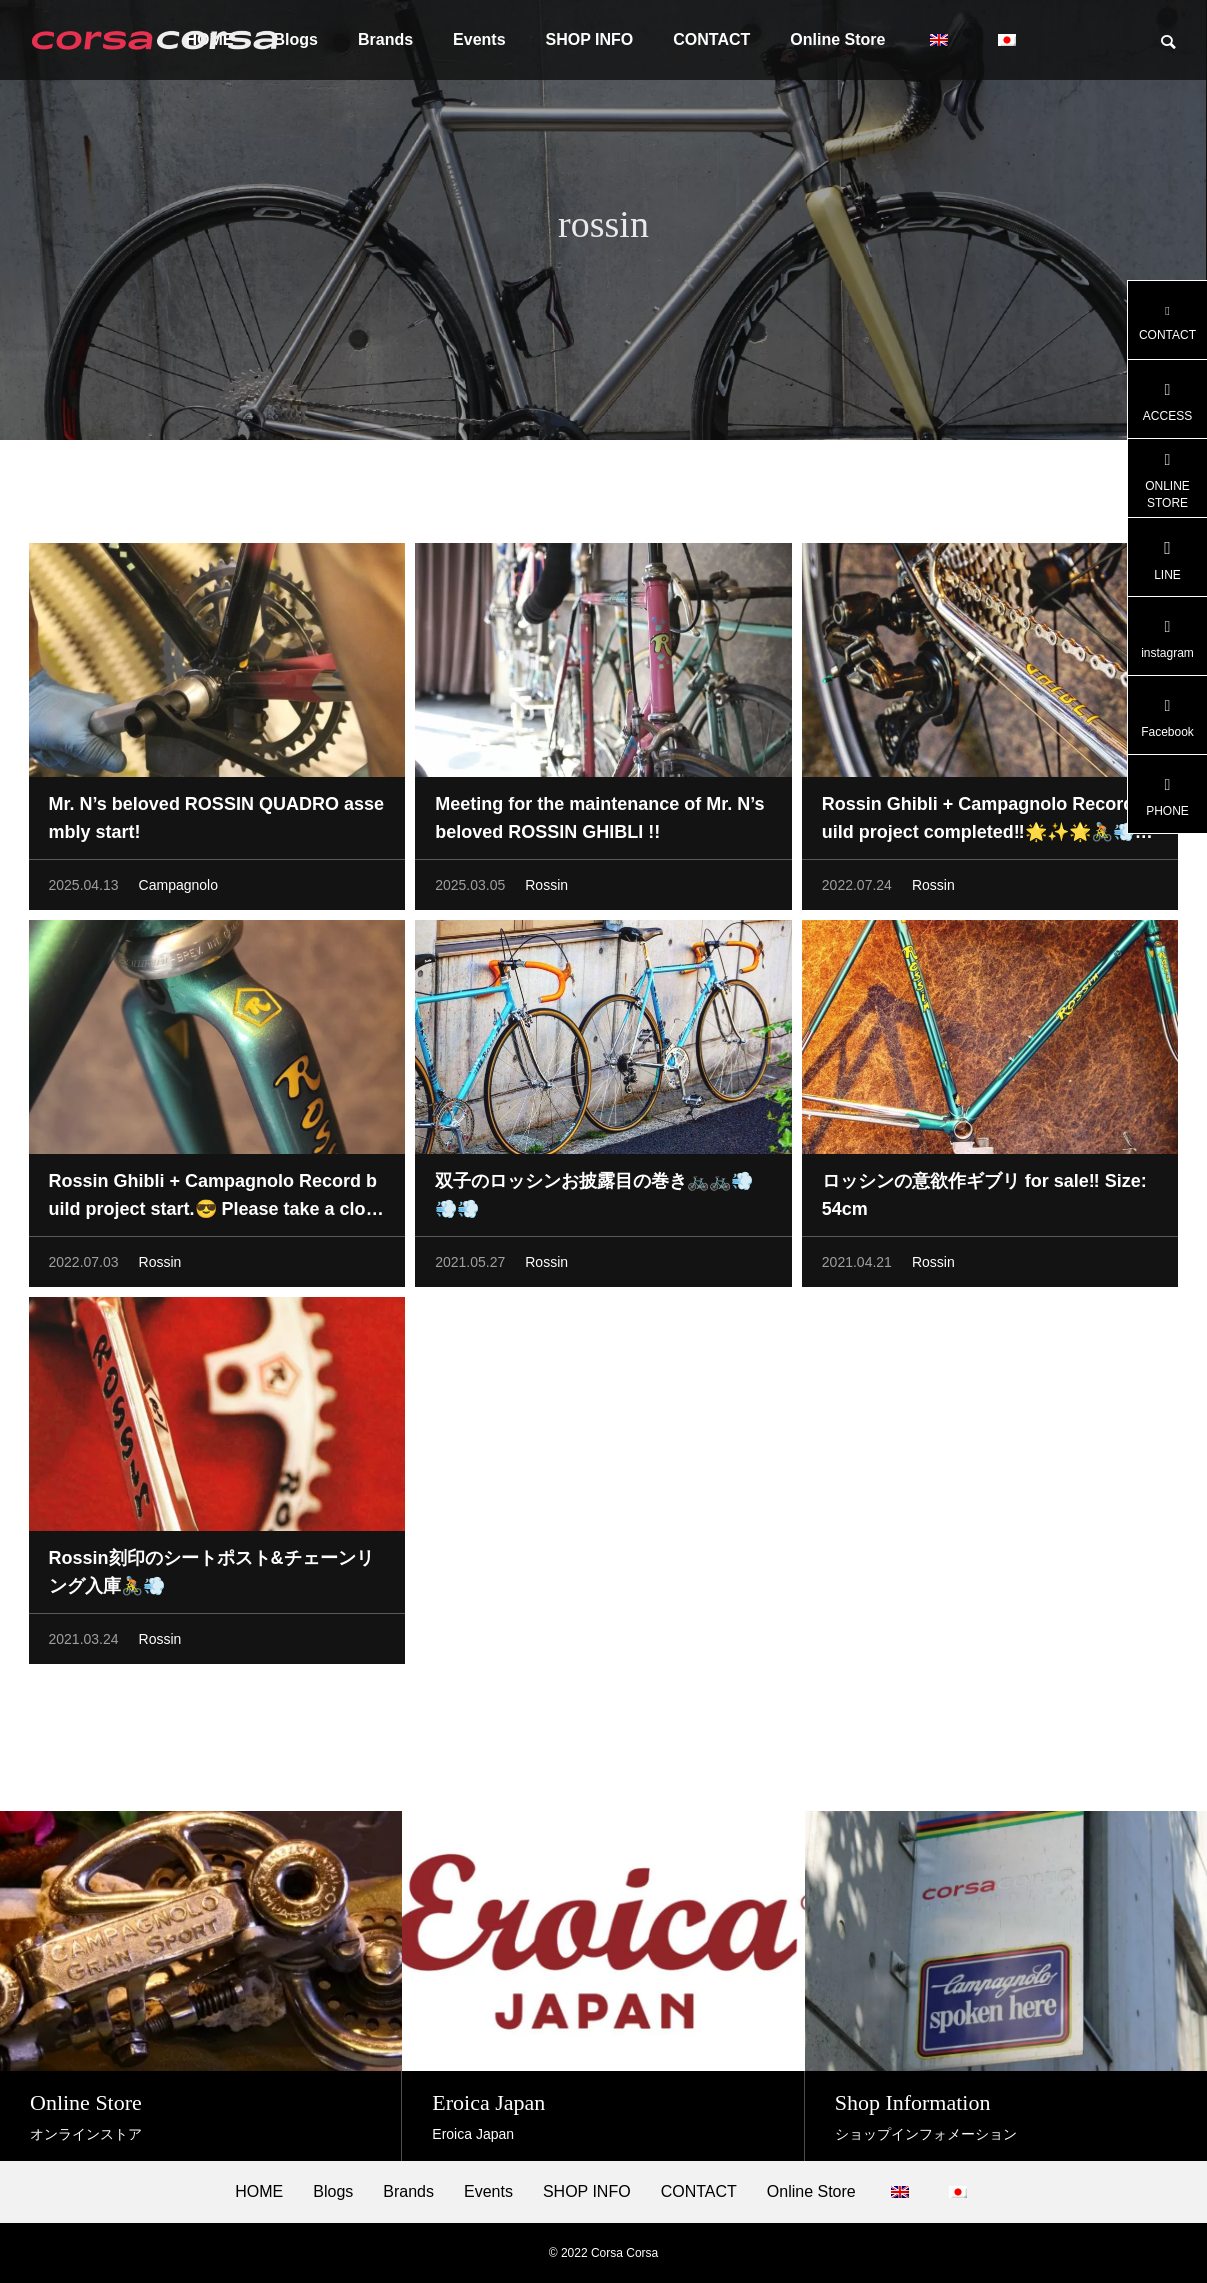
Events (479, 39)
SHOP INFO (590, 39)
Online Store (837, 39)
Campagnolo (178, 889)
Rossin (546, 889)
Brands (385, 39)
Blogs (333, 2192)
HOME (259, 2192)
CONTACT (711, 39)
